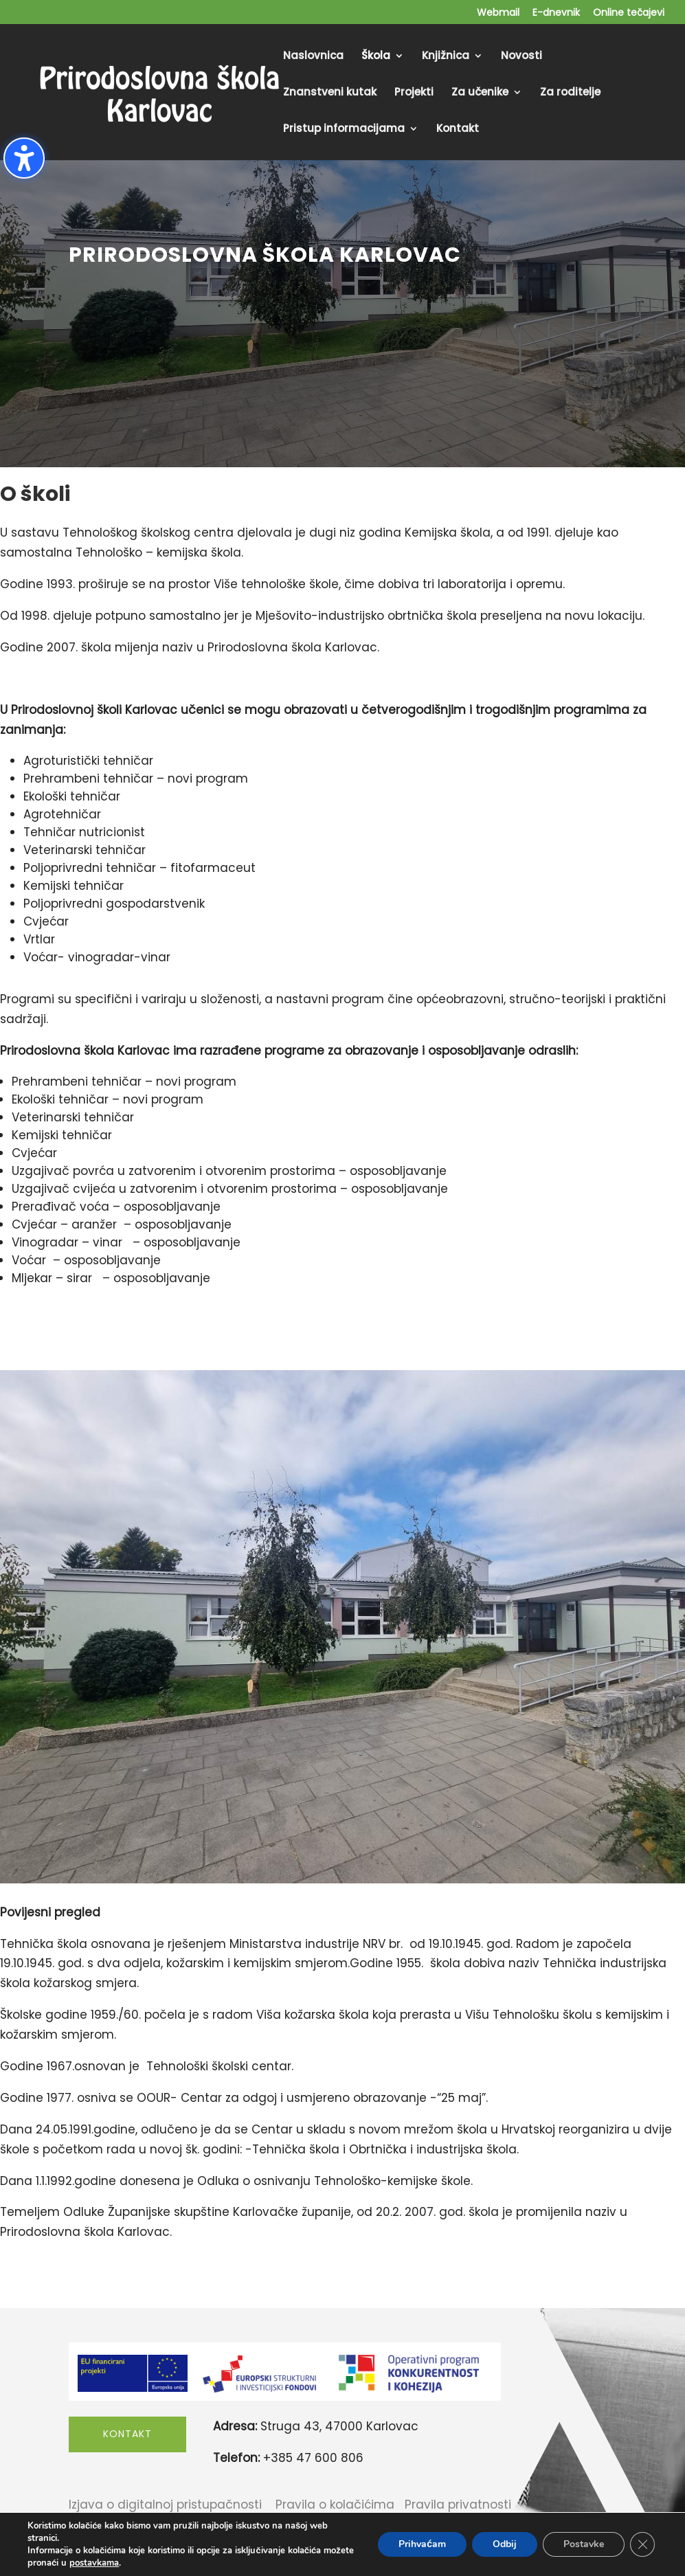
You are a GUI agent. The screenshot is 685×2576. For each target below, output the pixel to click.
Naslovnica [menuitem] (313, 57)
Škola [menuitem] (375, 57)
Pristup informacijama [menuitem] (344, 129)
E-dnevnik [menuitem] (556, 13)
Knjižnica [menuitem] (445, 57)
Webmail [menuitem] (498, 13)
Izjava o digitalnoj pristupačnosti (165, 2504)
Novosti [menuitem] (521, 57)
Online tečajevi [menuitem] (628, 13)
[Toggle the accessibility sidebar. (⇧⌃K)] (24, 158)
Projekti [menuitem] (414, 93)
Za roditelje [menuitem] (570, 93)
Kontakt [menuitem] (457, 129)
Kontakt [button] (127, 2434)
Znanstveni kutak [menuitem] (330, 93)
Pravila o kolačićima (335, 2504)
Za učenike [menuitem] (479, 93)
